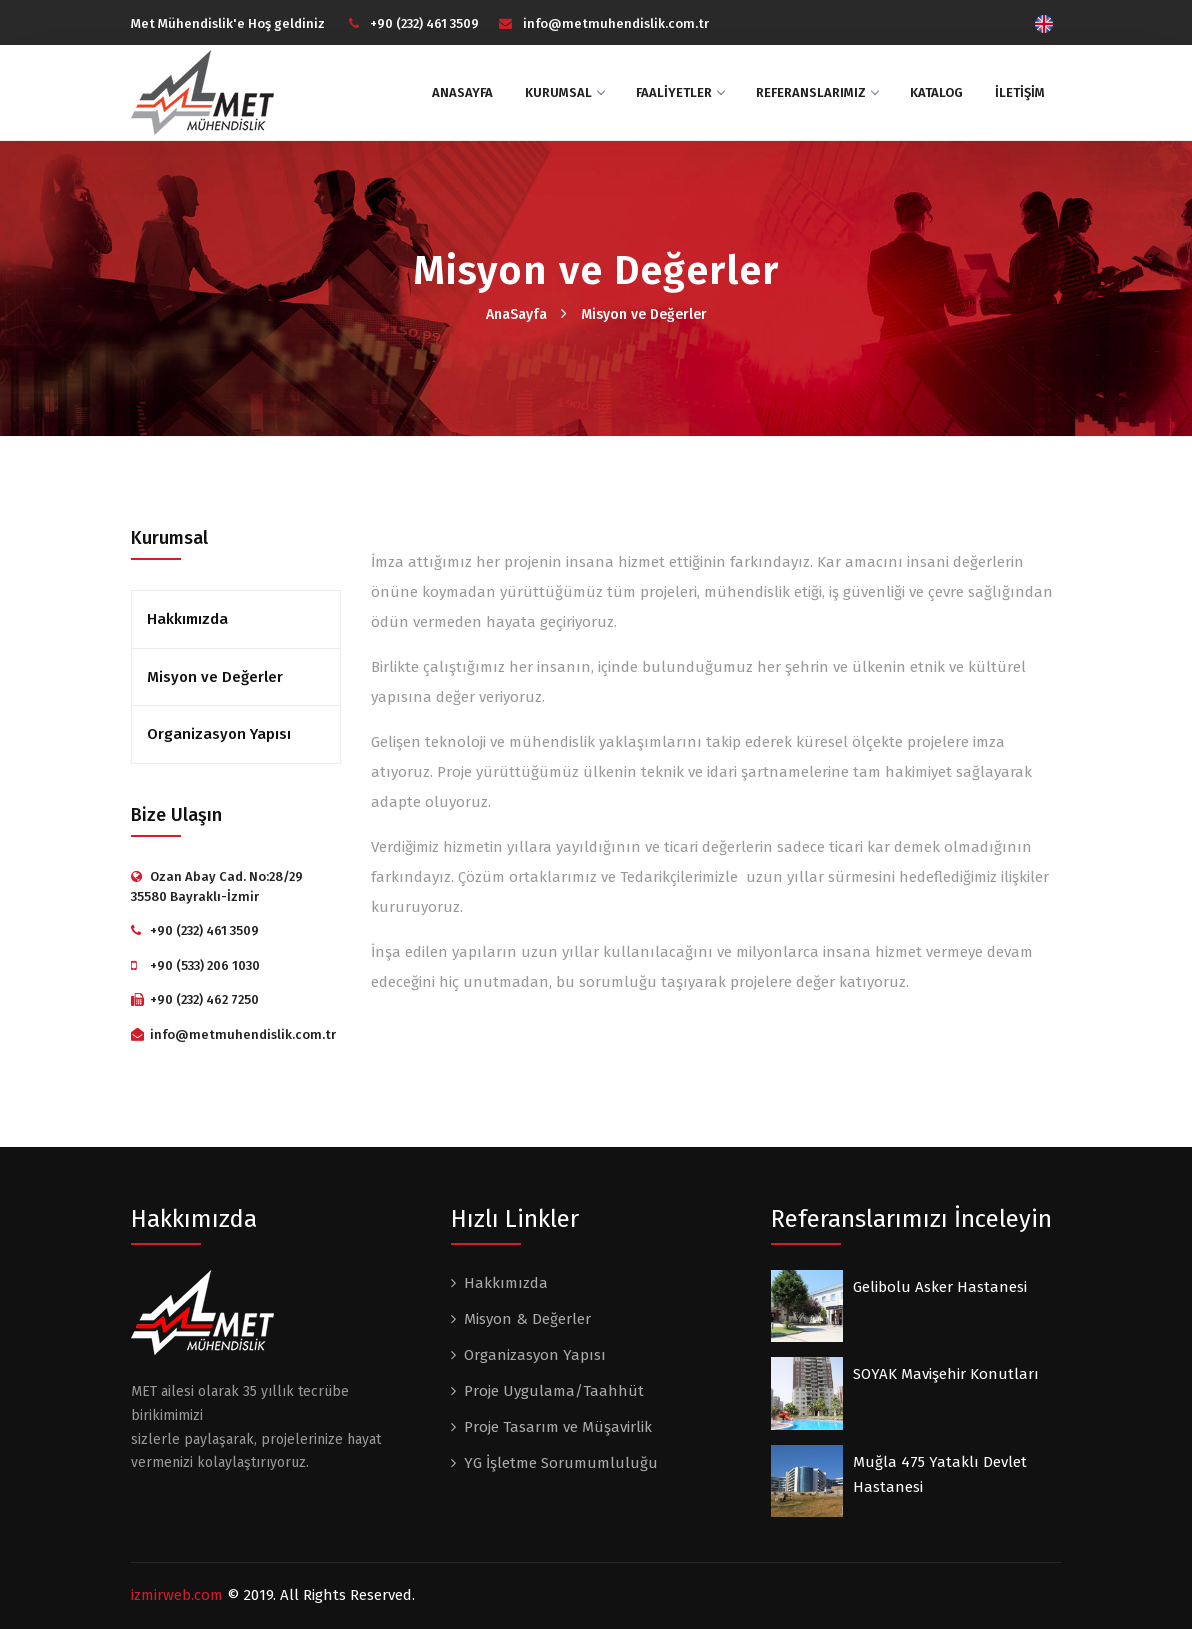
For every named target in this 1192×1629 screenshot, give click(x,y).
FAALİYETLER (680, 92)
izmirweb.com (177, 1595)
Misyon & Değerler (527, 1319)
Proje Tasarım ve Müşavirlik (558, 1427)
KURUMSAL (564, 92)
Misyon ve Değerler (644, 314)
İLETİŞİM (1020, 92)
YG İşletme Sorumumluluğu (561, 1463)
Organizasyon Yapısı (219, 734)
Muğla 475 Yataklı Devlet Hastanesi (940, 1475)
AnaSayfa (516, 314)
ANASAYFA (462, 92)
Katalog (936, 92)
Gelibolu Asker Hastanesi (940, 1287)
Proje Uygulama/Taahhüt (554, 1391)
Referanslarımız (817, 92)
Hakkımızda (187, 619)
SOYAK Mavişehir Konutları (946, 1374)
